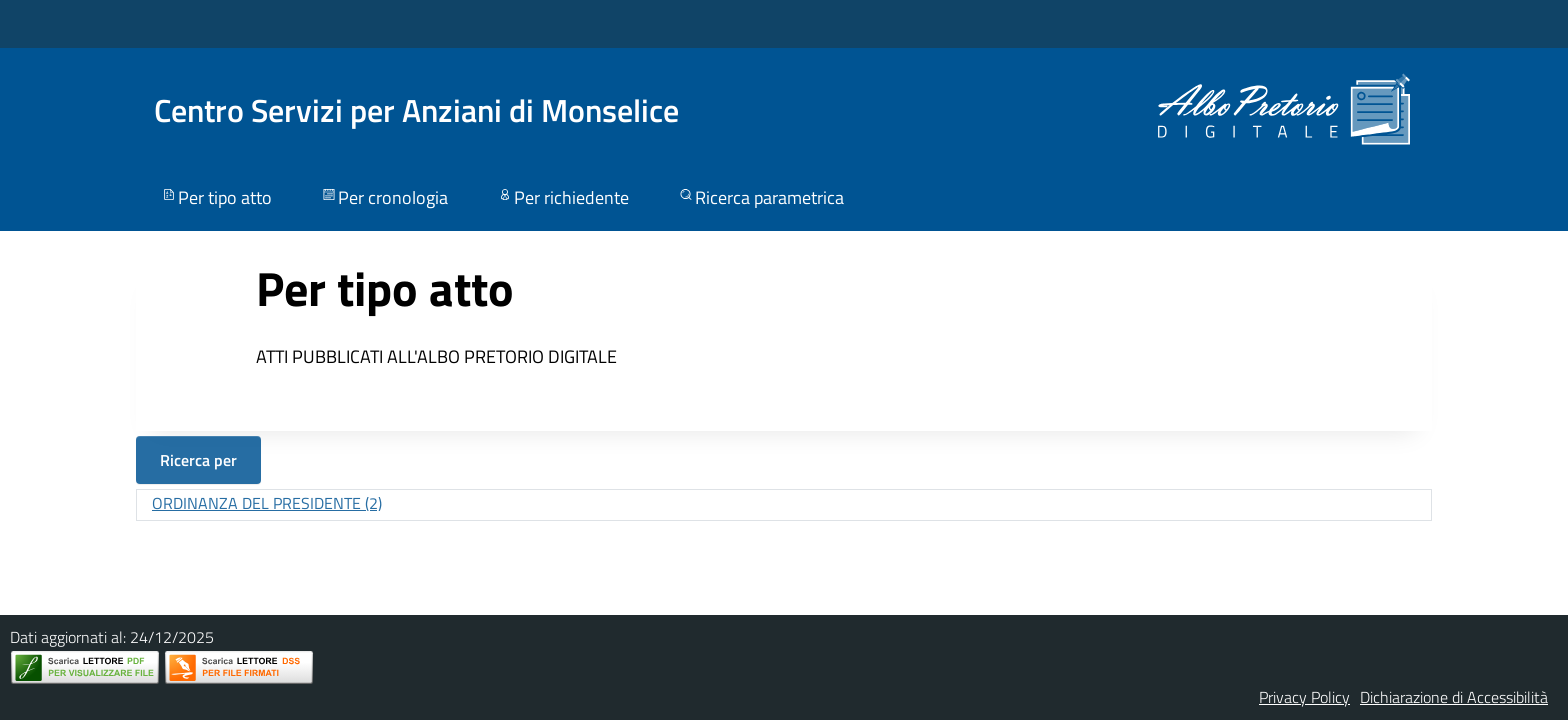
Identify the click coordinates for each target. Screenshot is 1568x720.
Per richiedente (562, 197)
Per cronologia (384, 197)
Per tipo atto (216, 197)
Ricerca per (198, 460)
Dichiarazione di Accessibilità (1454, 697)
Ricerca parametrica (760, 197)
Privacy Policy (1304, 697)
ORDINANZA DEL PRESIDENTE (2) (267, 503)
